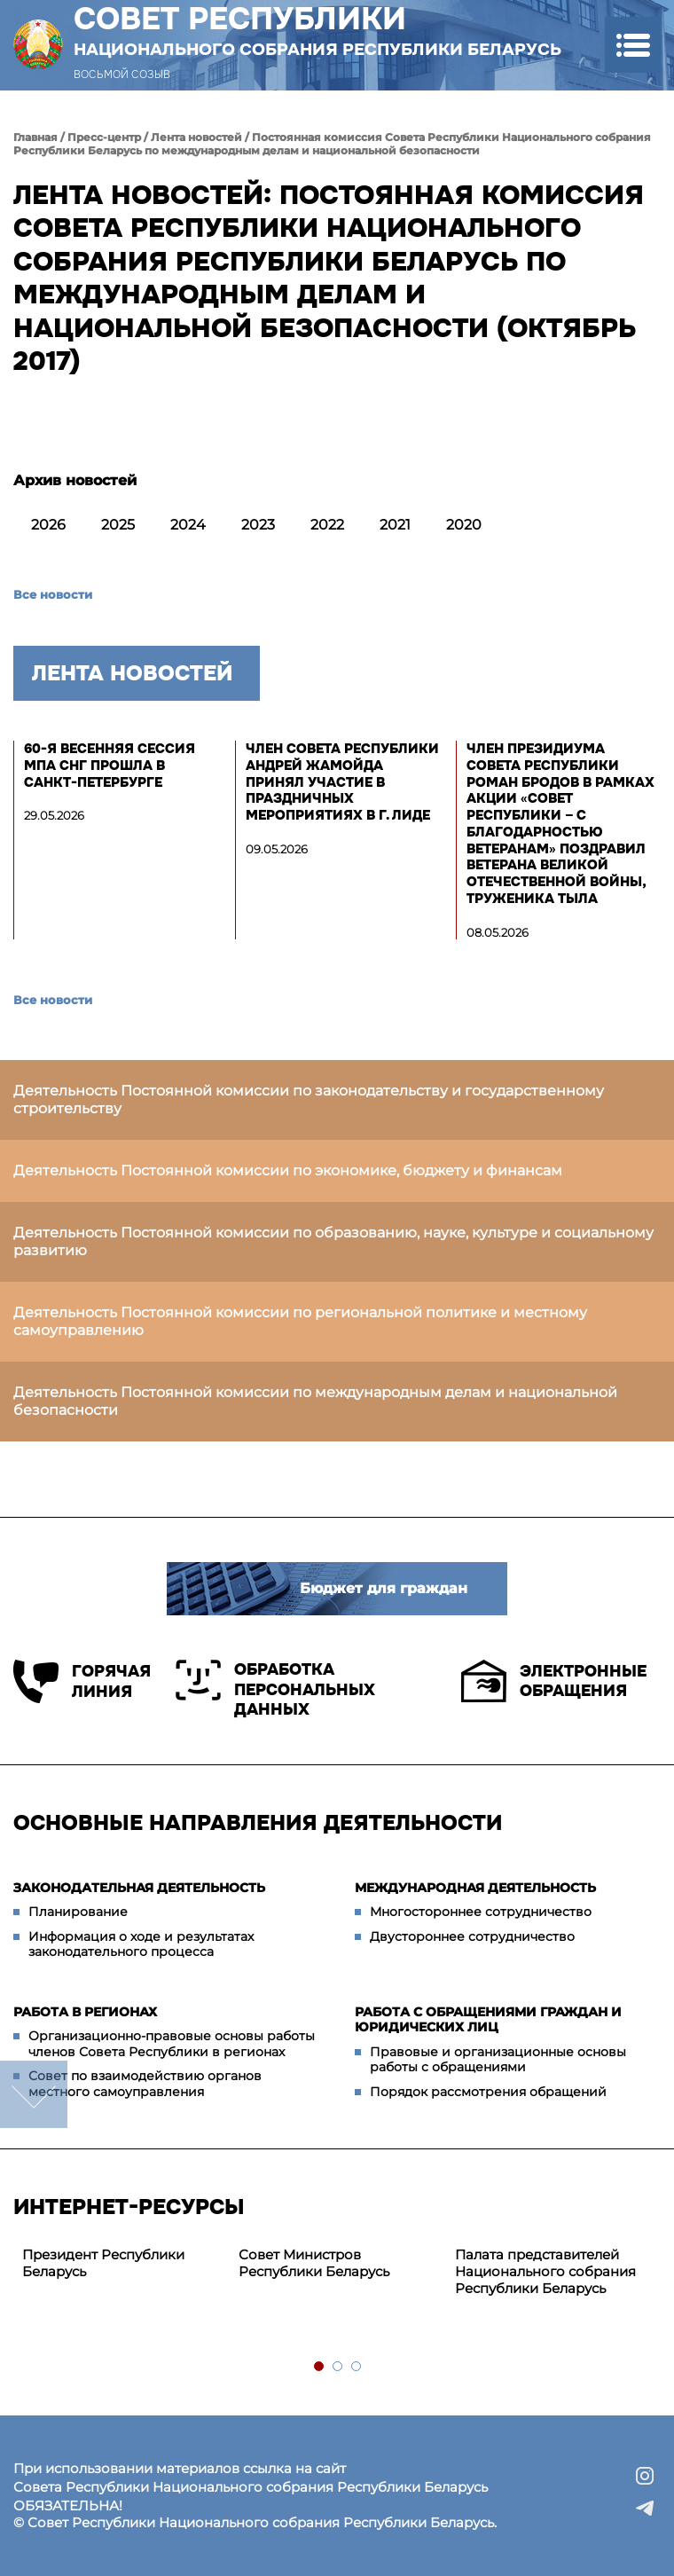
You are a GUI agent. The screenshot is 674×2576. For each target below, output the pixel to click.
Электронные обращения (554, 1681)
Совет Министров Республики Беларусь (314, 2263)
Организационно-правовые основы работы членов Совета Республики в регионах (171, 2044)
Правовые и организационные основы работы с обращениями (498, 2060)
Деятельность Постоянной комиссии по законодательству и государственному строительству (308, 1099)
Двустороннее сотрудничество (472, 1936)
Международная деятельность (475, 1888)
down (33, 2094)
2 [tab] (338, 2367)
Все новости (52, 594)
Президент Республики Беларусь (103, 2263)
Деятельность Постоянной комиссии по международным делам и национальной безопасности (315, 1401)
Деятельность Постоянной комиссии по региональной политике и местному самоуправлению (300, 1321)
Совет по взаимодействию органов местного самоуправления (145, 2084)
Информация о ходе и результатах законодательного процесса (141, 1944)
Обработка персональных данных (275, 1689)
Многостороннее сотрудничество (481, 1912)
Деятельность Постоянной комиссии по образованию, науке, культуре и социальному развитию (333, 1241)
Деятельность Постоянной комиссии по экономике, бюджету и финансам (287, 1170)
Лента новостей (196, 137)
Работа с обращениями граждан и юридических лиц (488, 2020)
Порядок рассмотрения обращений (488, 2092)
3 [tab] (357, 2367)
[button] (633, 45)
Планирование (78, 1912)
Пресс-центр (104, 137)
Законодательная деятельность (139, 1888)
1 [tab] (320, 2367)
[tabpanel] (121, 2263)
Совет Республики (317, 30)
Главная (35, 137)
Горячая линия (81, 1681)
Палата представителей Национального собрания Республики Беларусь (545, 2271)
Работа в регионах (85, 2012)
